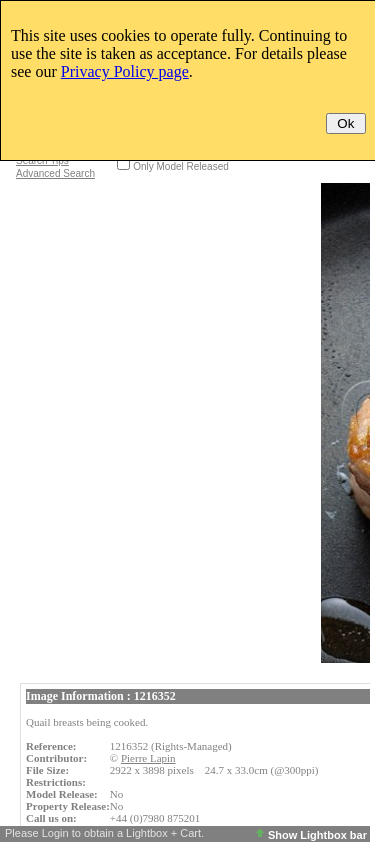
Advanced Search (55, 173)
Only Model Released (181, 166)
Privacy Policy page (125, 71)
